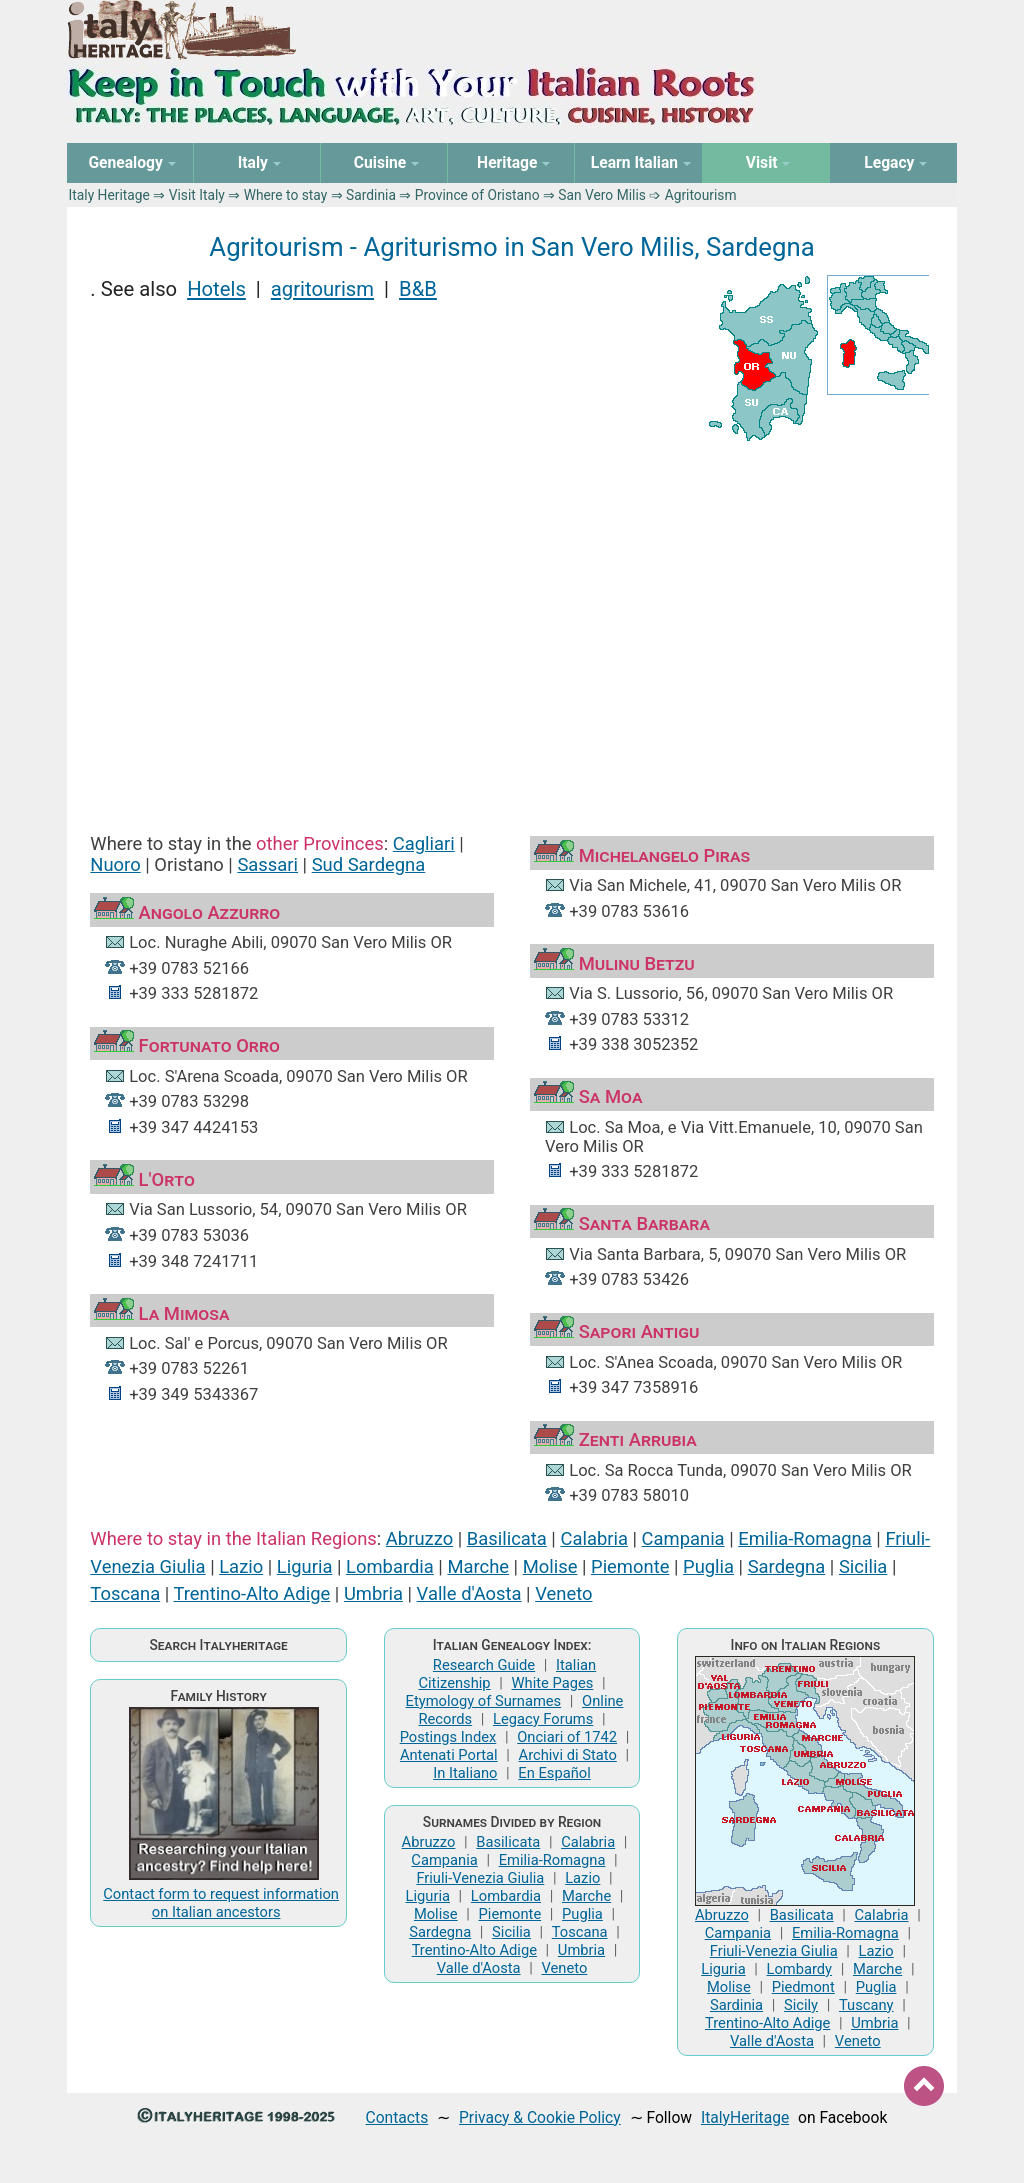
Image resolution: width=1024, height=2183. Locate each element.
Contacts (397, 2117)
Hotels (216, 289)
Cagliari (424, 843)
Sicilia (863, 1566)
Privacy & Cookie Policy (540, 2117)
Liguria (305, 1566)
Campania (683, 1538)
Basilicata (507, 1538)
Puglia (708, 1566)
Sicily (801, 2005)
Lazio (241, 1566)
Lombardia (390, 1566)
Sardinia (371, 195)
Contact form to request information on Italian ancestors (221, 1903)
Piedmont (803, 1987)
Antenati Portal (449, 1755)
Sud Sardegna (369, 864)
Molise (550, 1566)
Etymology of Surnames (484, 1701)
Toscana (125, 1593)
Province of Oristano (477, 195)
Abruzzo (419, 1538)
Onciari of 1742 (567, 1737)
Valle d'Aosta (469, 1593)
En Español (554, 1773)
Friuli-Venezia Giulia (480, 1878)
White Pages (552, 1683)
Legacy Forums (543, 1719)
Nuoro (115, 864)
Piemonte (630, 1566)
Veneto (563, 1593)
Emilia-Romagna (805, 1538)
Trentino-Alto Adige (251, 1593)
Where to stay (286, 195)
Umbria (373, 1593)
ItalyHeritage (745, 2117)
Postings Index (448, 1737)
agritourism (322, 289)
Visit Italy (197, 195)
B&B (418, 289)
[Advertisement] (512, 620)
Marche (478, 1566)
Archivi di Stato (568, 1755)
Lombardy (800, 1969)
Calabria (593, 1538)
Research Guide (484, 1665)
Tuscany (866, 2005)
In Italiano (465, 1773)
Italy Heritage (109, 195)
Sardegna (787, 1566)
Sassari (267, 864)
